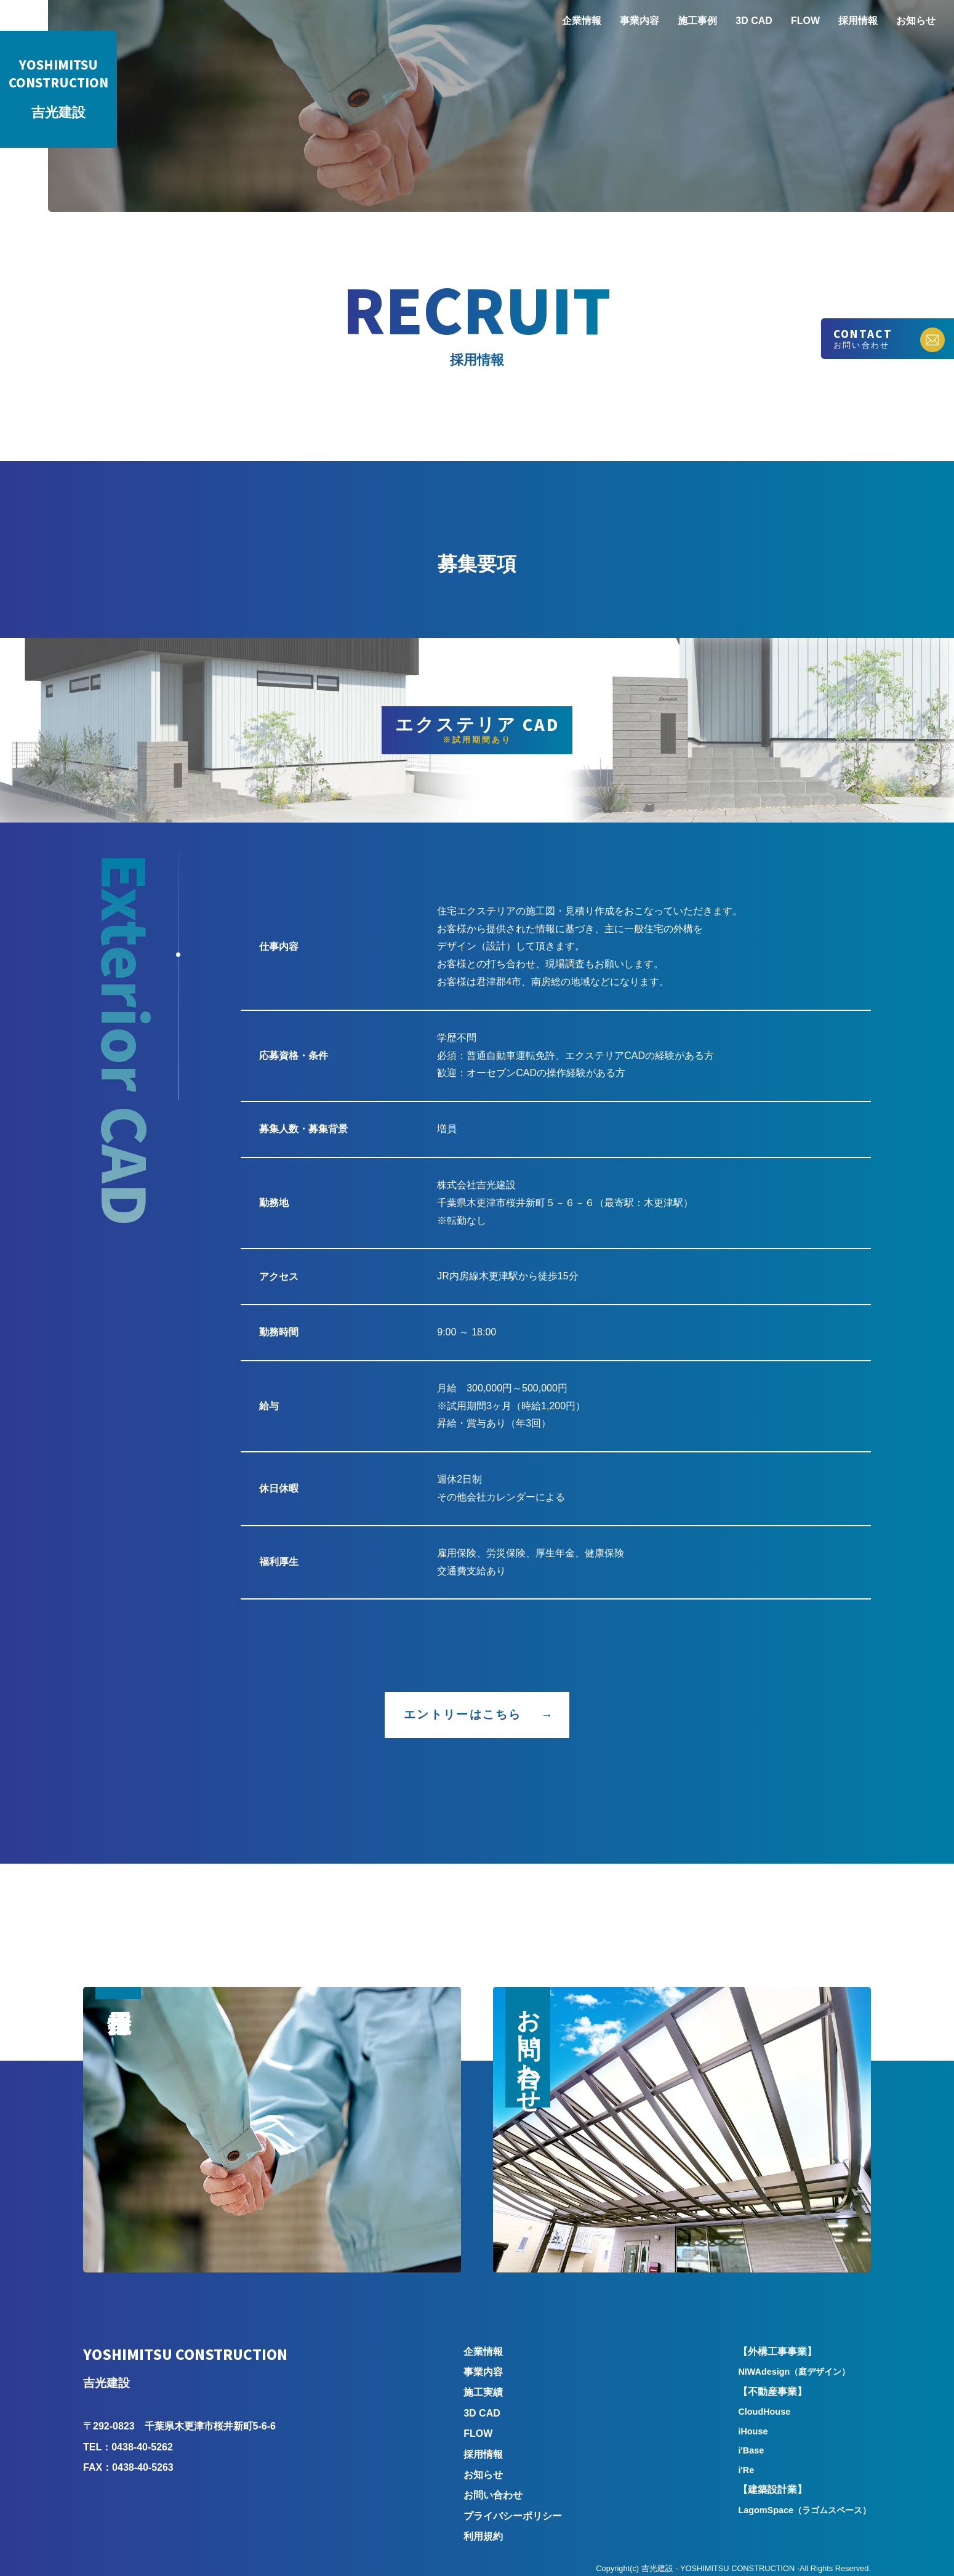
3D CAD (754, 20)
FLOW (805, 20)
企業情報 (581, 20)
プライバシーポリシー (512, 2516)
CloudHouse (764, 2412)
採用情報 (858, 20)
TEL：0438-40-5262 (128, 2447)
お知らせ (916, 20)
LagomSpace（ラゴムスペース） (804, 2510)
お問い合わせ (493, 2495)
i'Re (746, 2470)
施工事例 (697, 20)
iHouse (753, 2431)
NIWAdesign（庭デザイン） (794, 2372)
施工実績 (483, 2392)
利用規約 (483, 2536)
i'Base (751, 2450)
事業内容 (639, 20)
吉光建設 (58, 89)
